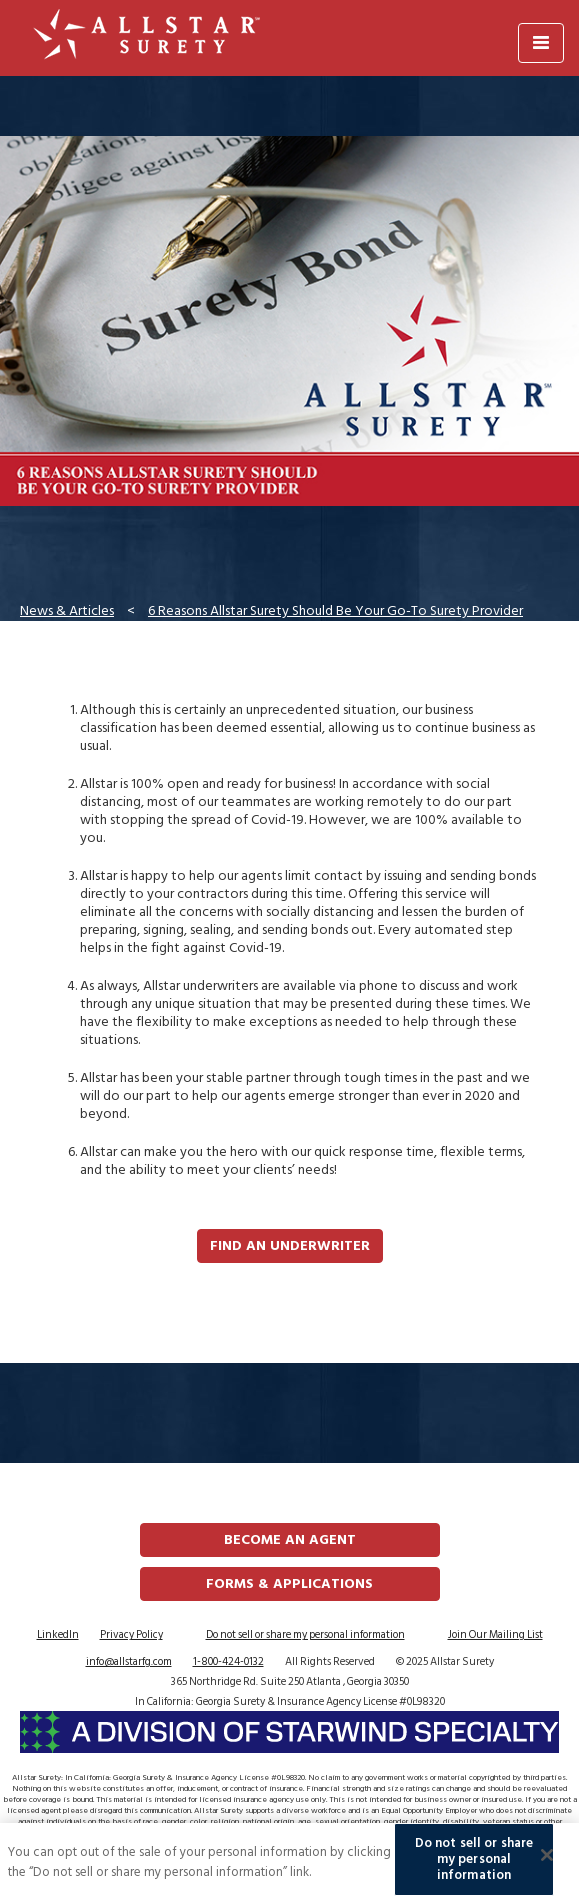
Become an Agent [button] (290, 1539)
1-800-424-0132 (228, 1662)
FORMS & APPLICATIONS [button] (289, 1583)
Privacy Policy (131, 1635)
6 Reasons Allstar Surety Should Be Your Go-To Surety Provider (335, 610)
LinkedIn (58, 1635)
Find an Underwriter (290, 1245)
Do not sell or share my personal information (305, 1635)
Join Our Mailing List (495, 1635)
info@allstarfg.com (129, 1662)
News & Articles (67, 610)
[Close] (547, 1862)
